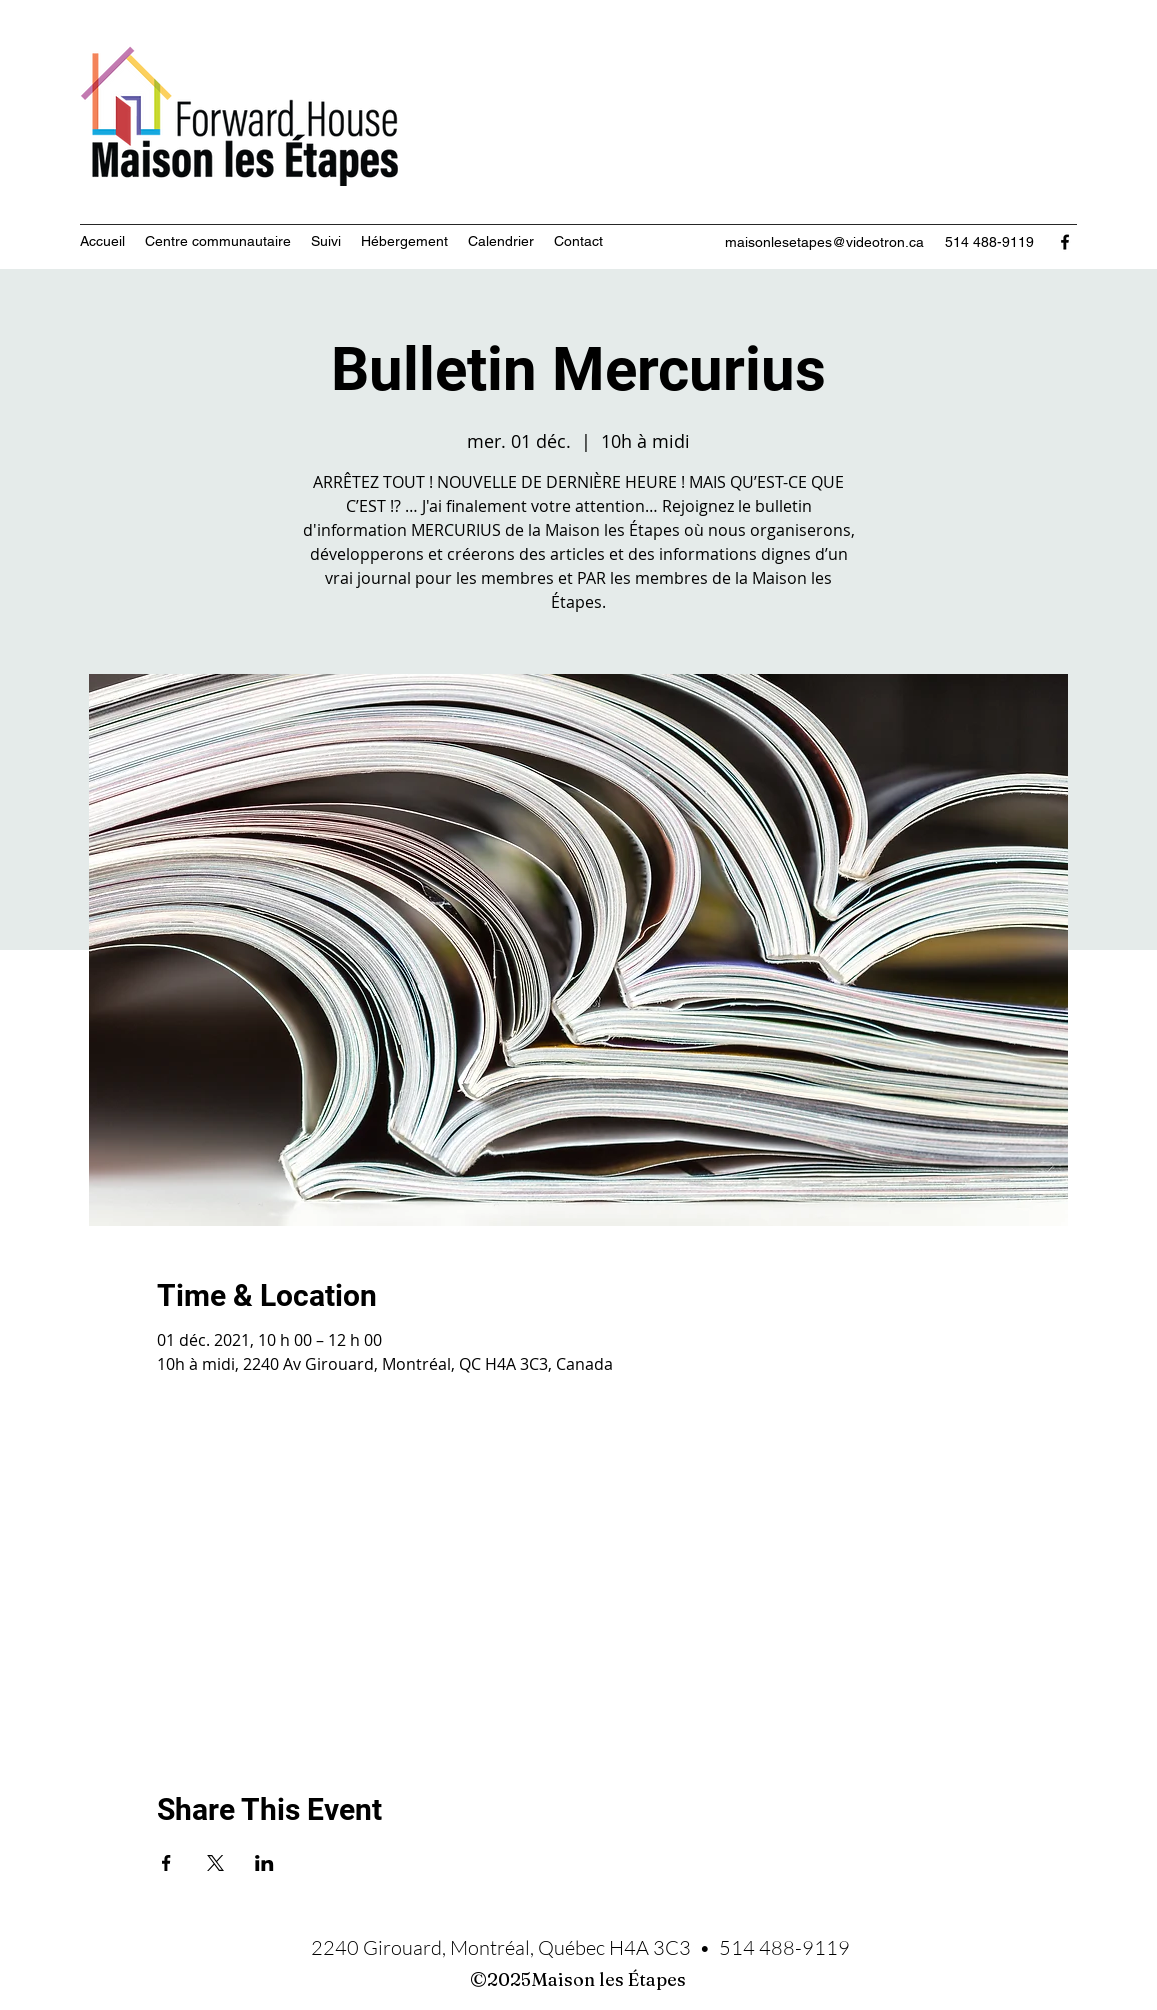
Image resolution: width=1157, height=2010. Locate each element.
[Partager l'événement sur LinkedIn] (264, 1863)
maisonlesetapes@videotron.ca (824, 242)
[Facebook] (1065, 242)
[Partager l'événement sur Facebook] (166, 1863)
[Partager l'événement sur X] (215, 1863)
